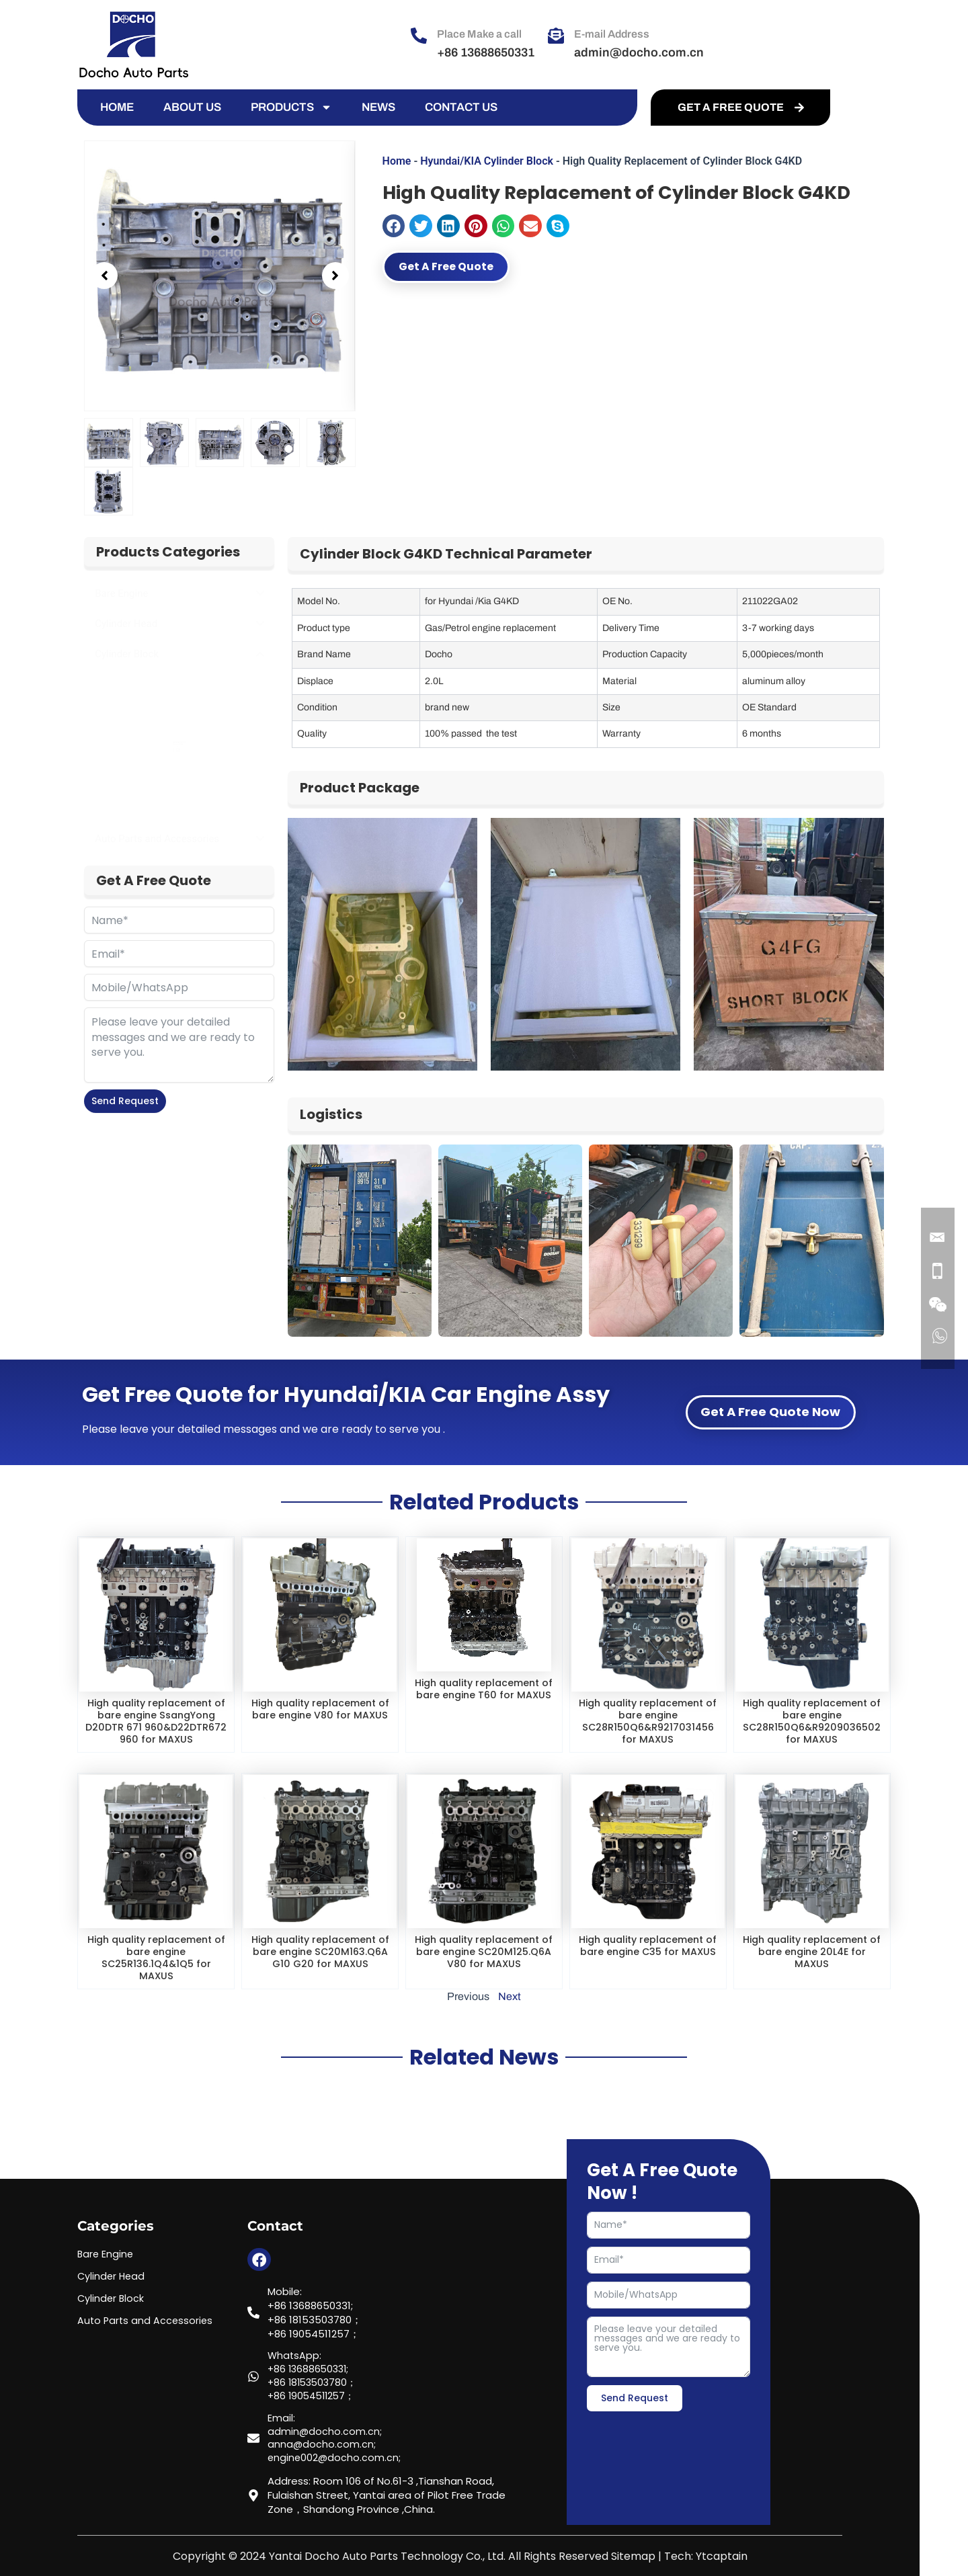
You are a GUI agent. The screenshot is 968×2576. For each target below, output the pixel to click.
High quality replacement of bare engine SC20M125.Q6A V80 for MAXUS (484, 1969)
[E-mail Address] (556, 36)
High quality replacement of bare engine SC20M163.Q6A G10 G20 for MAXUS (320, 1969)
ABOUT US (192, 107)
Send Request (125, 1101)
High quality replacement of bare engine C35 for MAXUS (648, 1963)
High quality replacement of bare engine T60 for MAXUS (484, 1694)
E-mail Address (611, 34)
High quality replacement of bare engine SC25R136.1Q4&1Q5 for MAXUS (156, 1969)
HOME (117, 107)
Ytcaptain (722, 2557)
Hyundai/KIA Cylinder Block (486, 161)
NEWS (378, 107)
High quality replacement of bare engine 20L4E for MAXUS (812, 1963)
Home (396, 161)
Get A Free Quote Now (770, 1412)
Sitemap (633, 2557)
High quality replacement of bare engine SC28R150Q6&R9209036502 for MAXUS (812, 1721)
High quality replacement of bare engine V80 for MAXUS (320, 1715)
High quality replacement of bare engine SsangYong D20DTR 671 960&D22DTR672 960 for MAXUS (156, 1727)
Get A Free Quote (463, 267)
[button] (104, 275)
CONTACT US (461, 107)
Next (509, 2020)
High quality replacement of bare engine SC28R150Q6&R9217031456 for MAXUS (648, 1721)
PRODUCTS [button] (291, 107)
